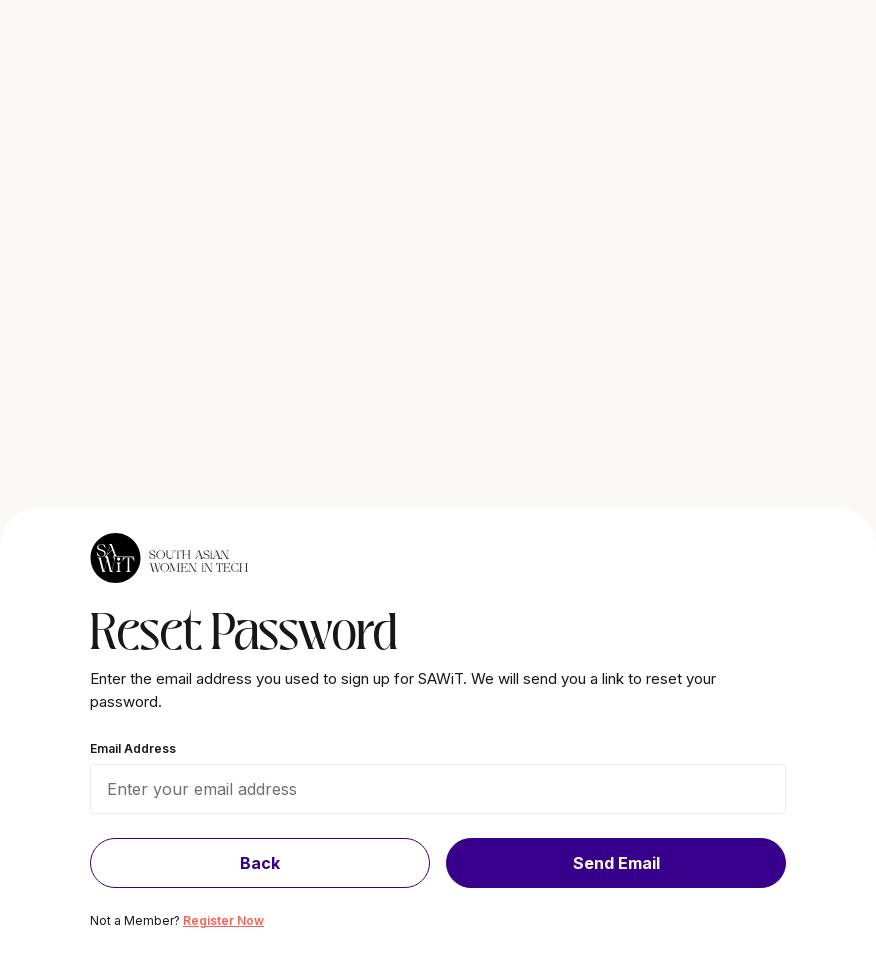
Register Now (223, 920)
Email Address (133, 748)
